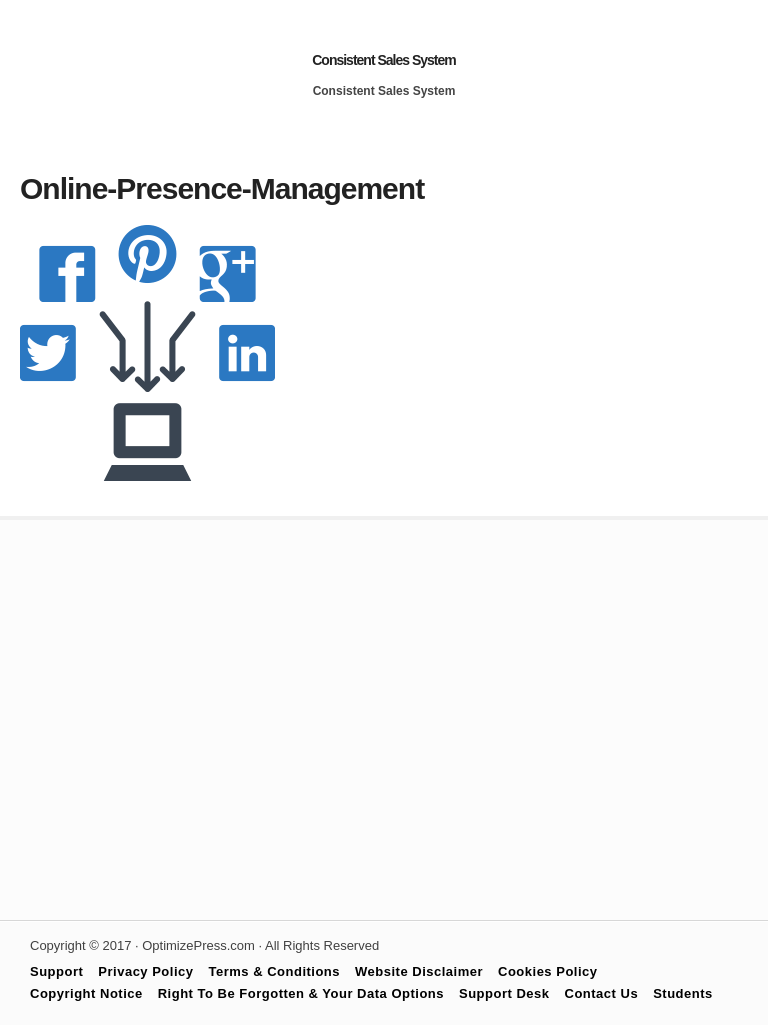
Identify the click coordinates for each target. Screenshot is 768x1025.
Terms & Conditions (275, 971)
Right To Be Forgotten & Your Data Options (301, 993)
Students (683, 993)
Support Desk (504, 993)
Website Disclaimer (419, 971)
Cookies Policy (547, 971)
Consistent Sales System (384, 60)
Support (56, 971)
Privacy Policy (145, 971)
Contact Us (602, 993)
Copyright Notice (86, 993)
